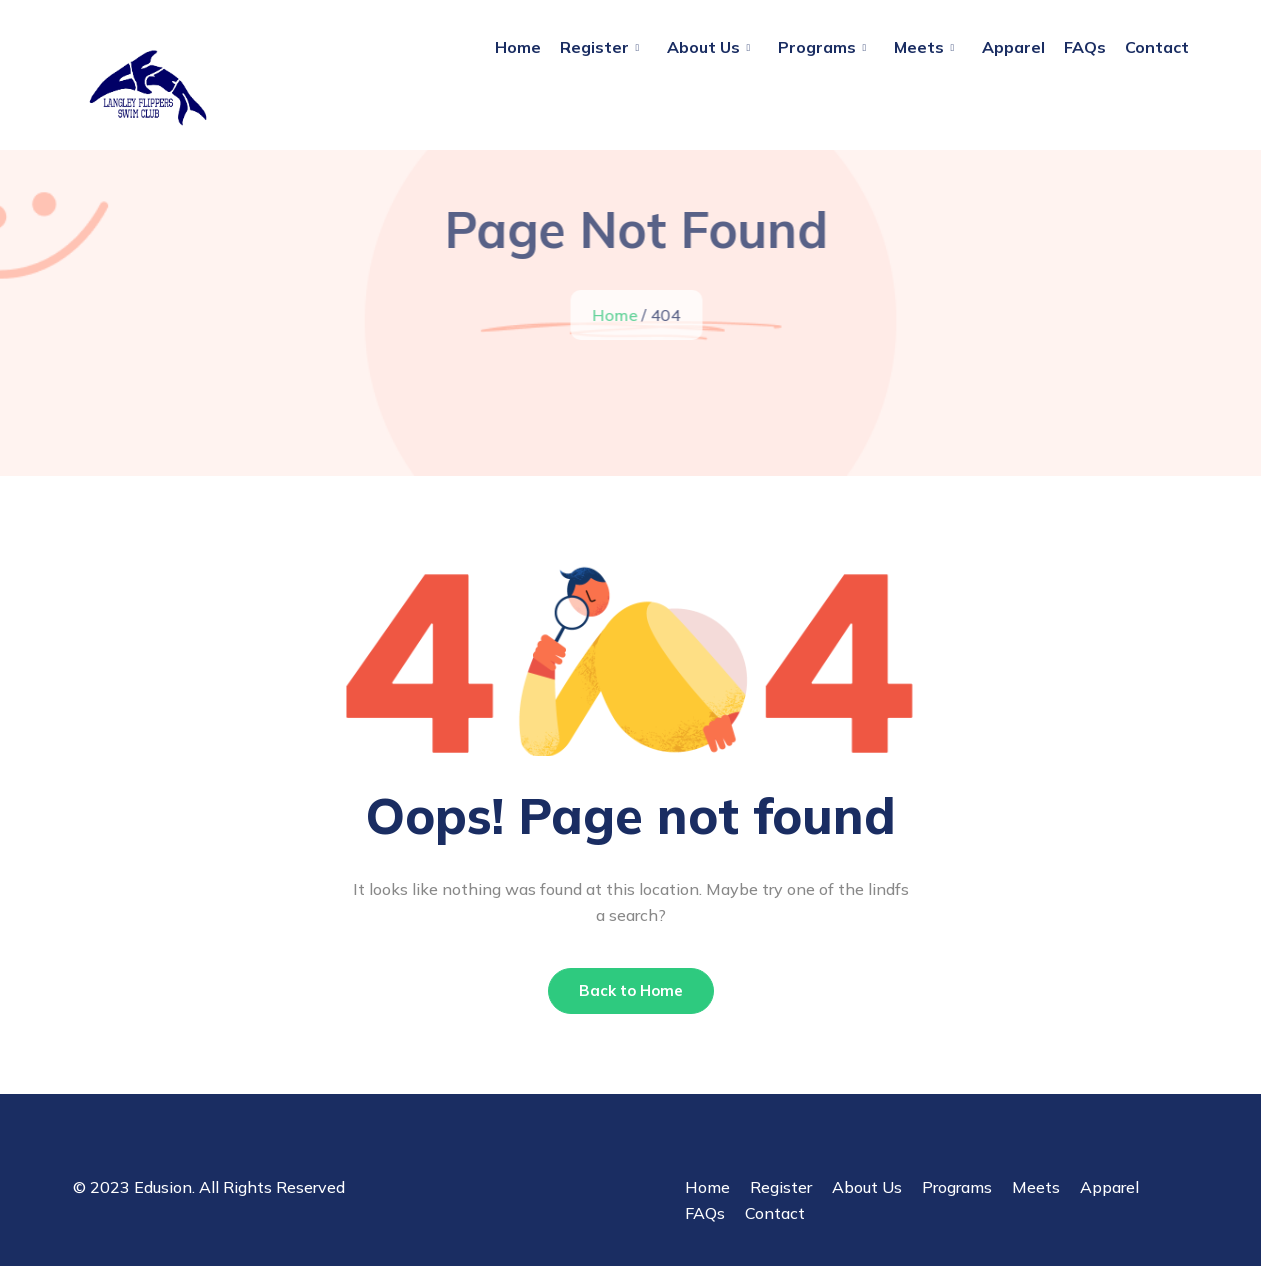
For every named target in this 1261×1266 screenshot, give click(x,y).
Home (518, 47)
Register (594, 47)
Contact (1157, 47)
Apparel (1013, 47)
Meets (919, 47)
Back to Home (631, 990)
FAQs (1085, 47)
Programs (817, 47)
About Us (703, 47)
